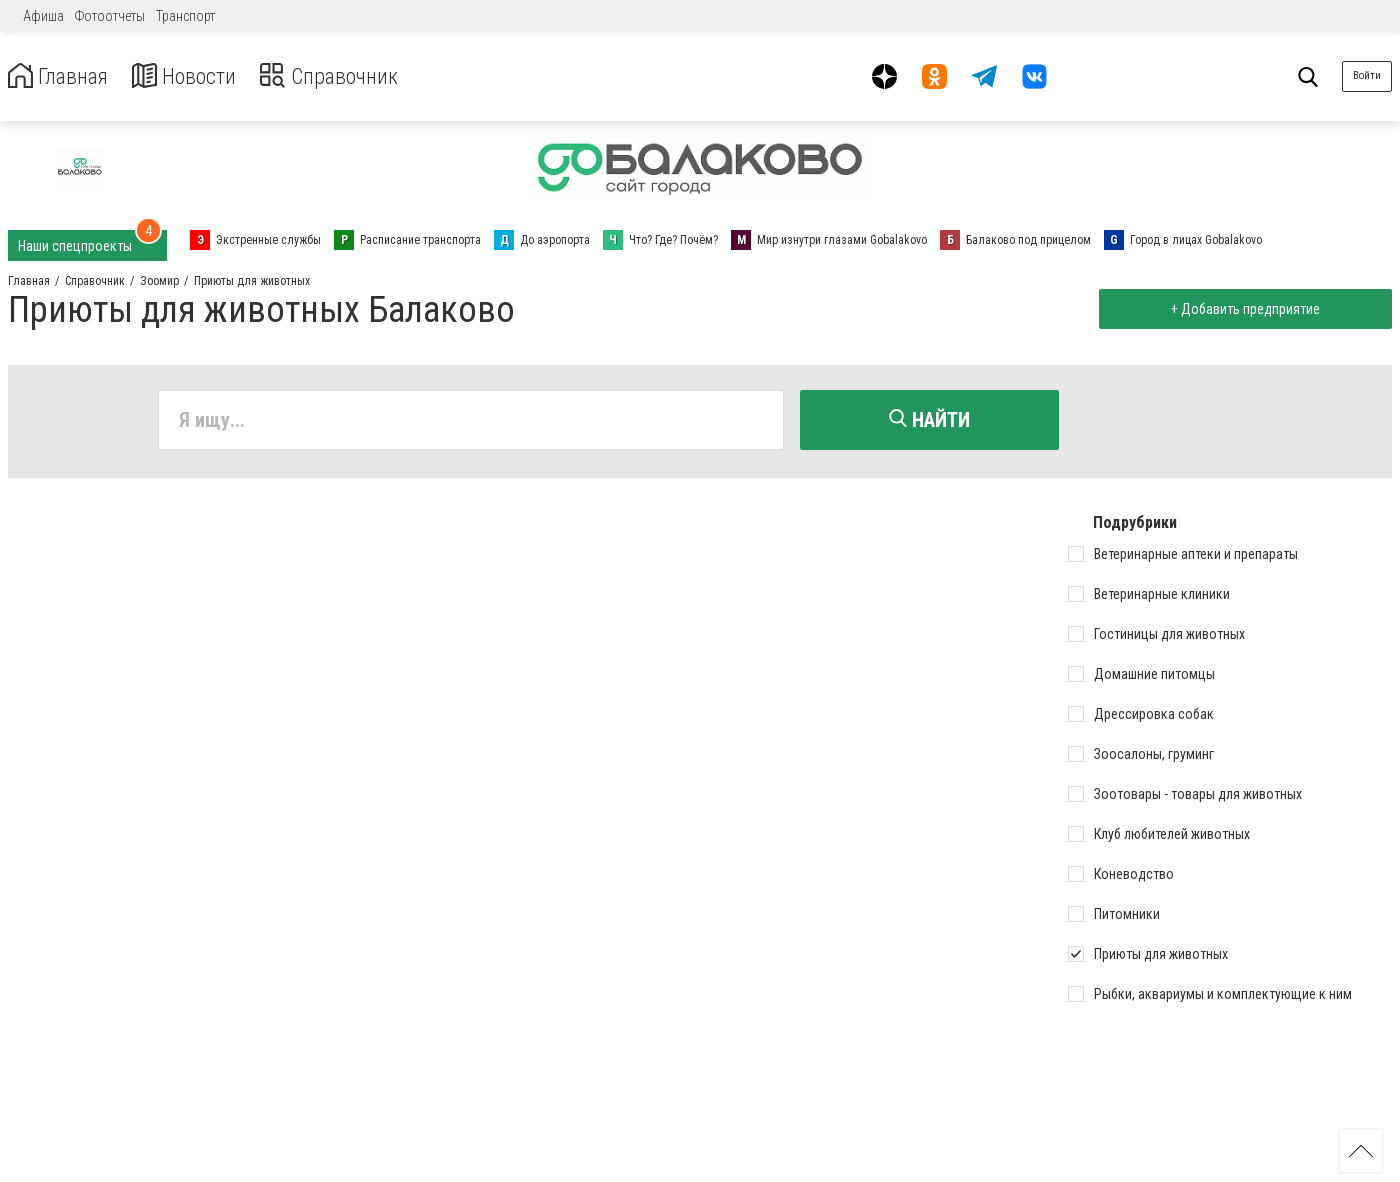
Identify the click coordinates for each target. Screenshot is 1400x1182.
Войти (1367, 75)
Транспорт (185, 16)
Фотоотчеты (110, 16)
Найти (929, 420)
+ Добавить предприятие (1241, 309)
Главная (63, 76)
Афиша (43, 16)
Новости (198, 76)
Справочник (353, 76)
